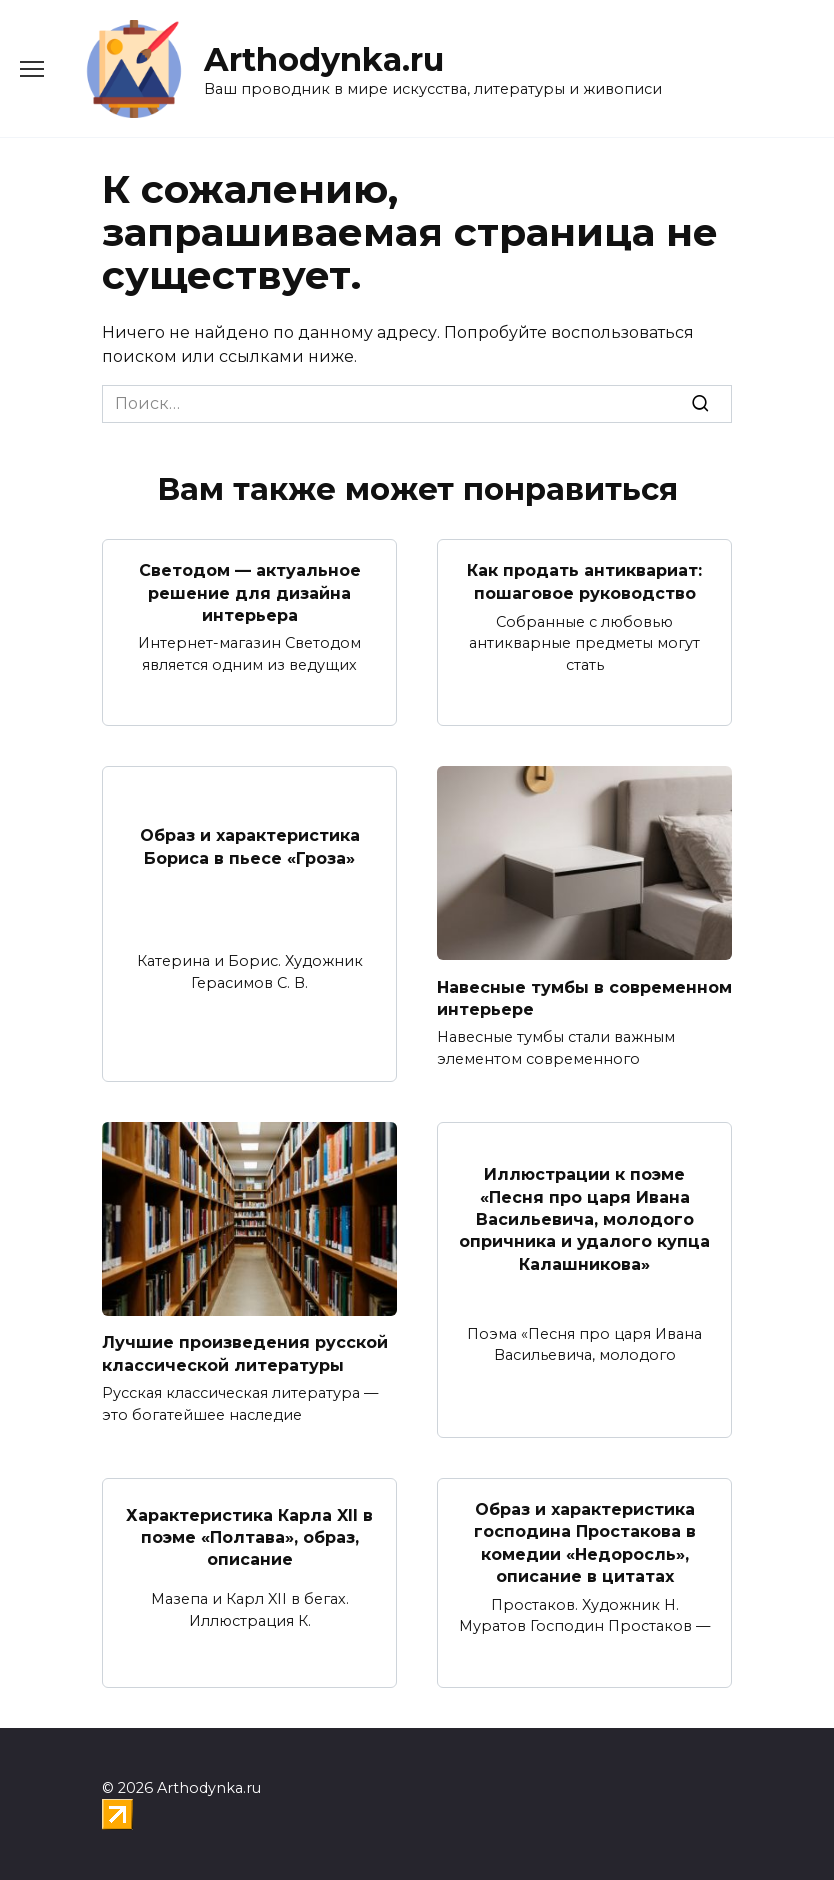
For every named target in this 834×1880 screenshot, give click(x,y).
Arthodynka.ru (324, 59)
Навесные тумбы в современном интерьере (584, 997)
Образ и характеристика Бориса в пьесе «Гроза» (250, 846)
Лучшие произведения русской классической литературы (245, 1353)
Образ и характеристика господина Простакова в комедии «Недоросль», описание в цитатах (585, 1543)
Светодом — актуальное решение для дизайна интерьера (250, 593)
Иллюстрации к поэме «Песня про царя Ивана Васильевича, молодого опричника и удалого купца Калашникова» (584, 1219)
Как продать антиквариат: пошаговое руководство (584, 581)
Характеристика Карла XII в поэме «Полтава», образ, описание (249, 1537)
